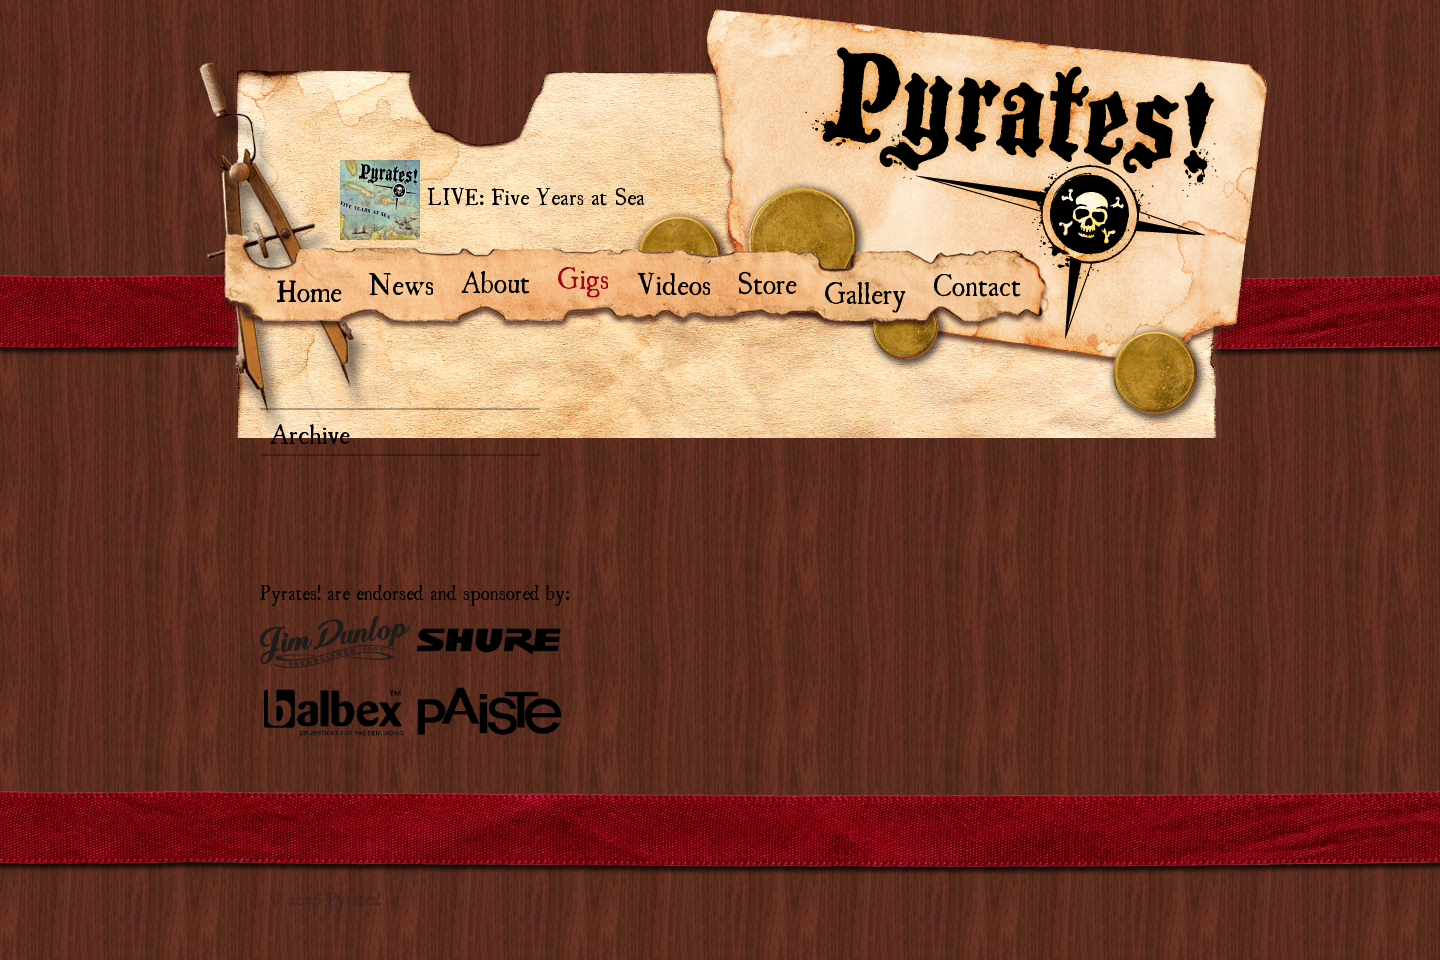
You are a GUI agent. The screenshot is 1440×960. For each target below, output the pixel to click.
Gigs (592, 276)
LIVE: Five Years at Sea (492, 200)
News (411, 282)
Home (318, 289)
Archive (310, 432)
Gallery (874, 291)
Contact (986, 283)
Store (777, 281)
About (505, 280)
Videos (682, 282)
